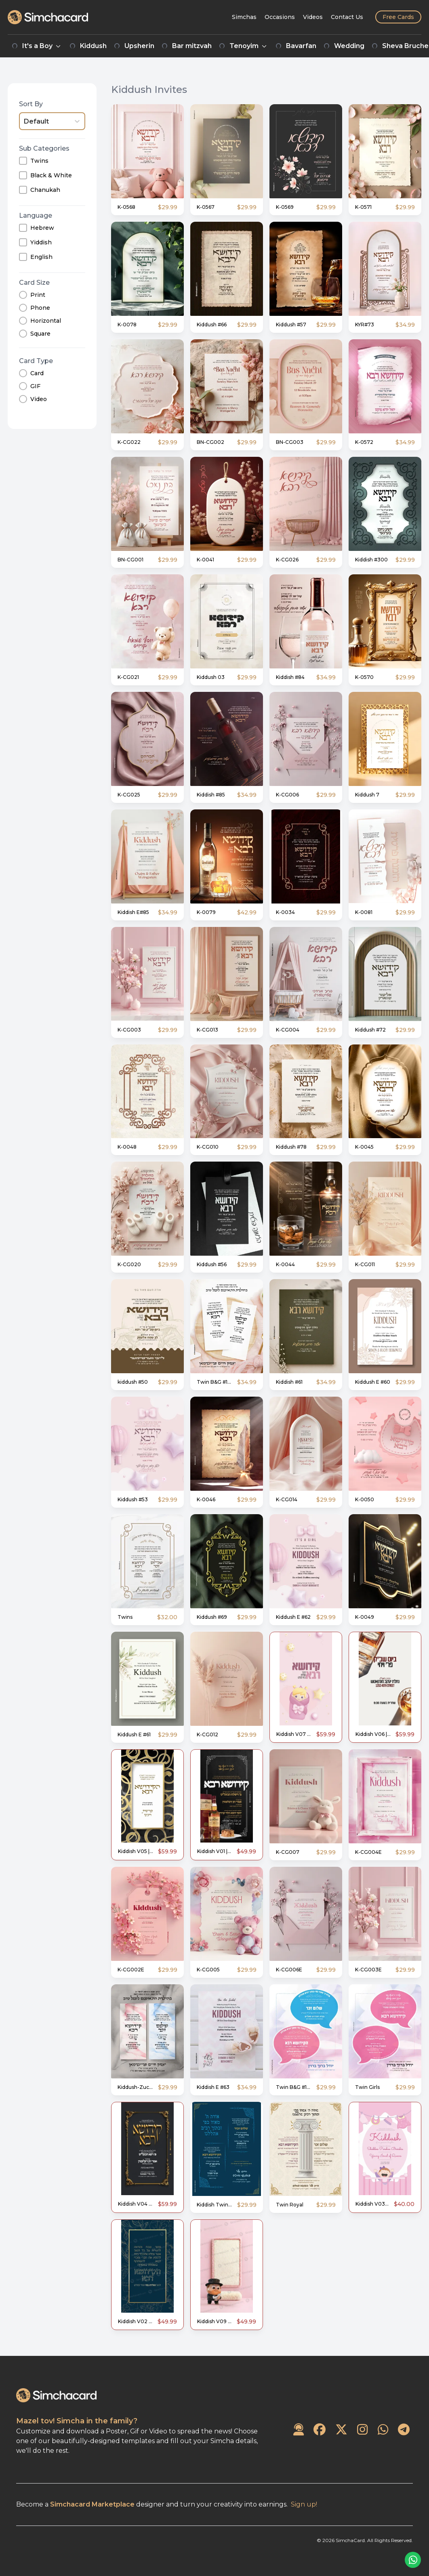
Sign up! (304, 2504)
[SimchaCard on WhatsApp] (382, 2430)
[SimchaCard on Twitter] (341, 2430)
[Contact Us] (347, 17)
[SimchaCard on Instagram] (362, 2430)
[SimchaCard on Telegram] (404, 2430)
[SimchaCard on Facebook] (319, 2430)
